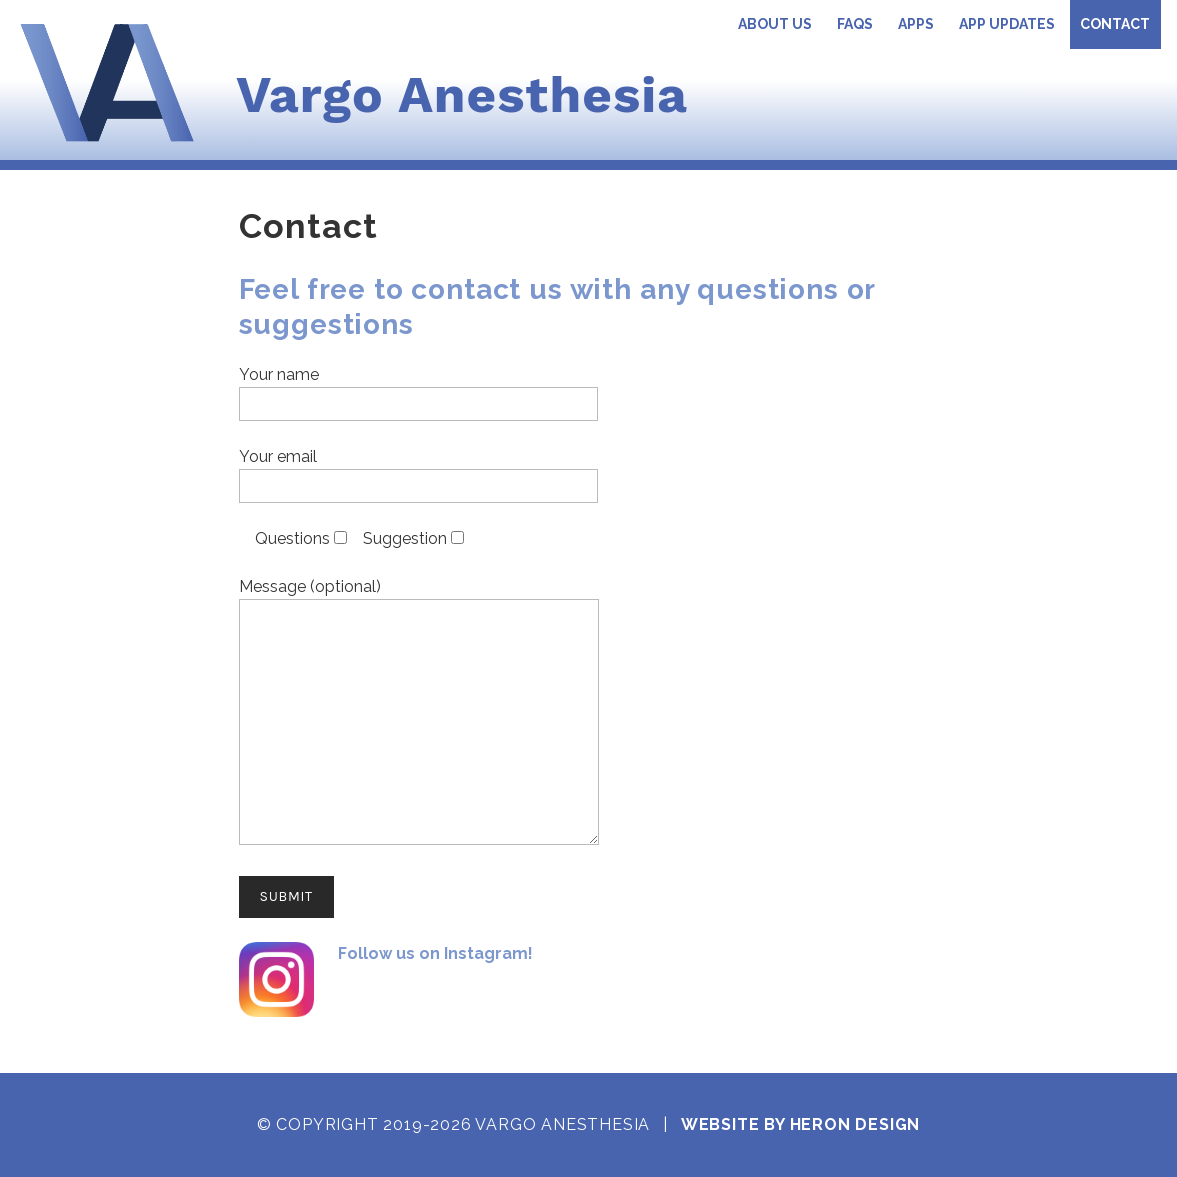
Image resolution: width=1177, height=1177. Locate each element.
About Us (775, 24)
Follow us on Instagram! (435, 953)
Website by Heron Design (800, 1124)
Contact (1115, 24)
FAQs (855, 24)
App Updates (1007, 24)
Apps (916, 24)
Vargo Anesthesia (462, 94)
